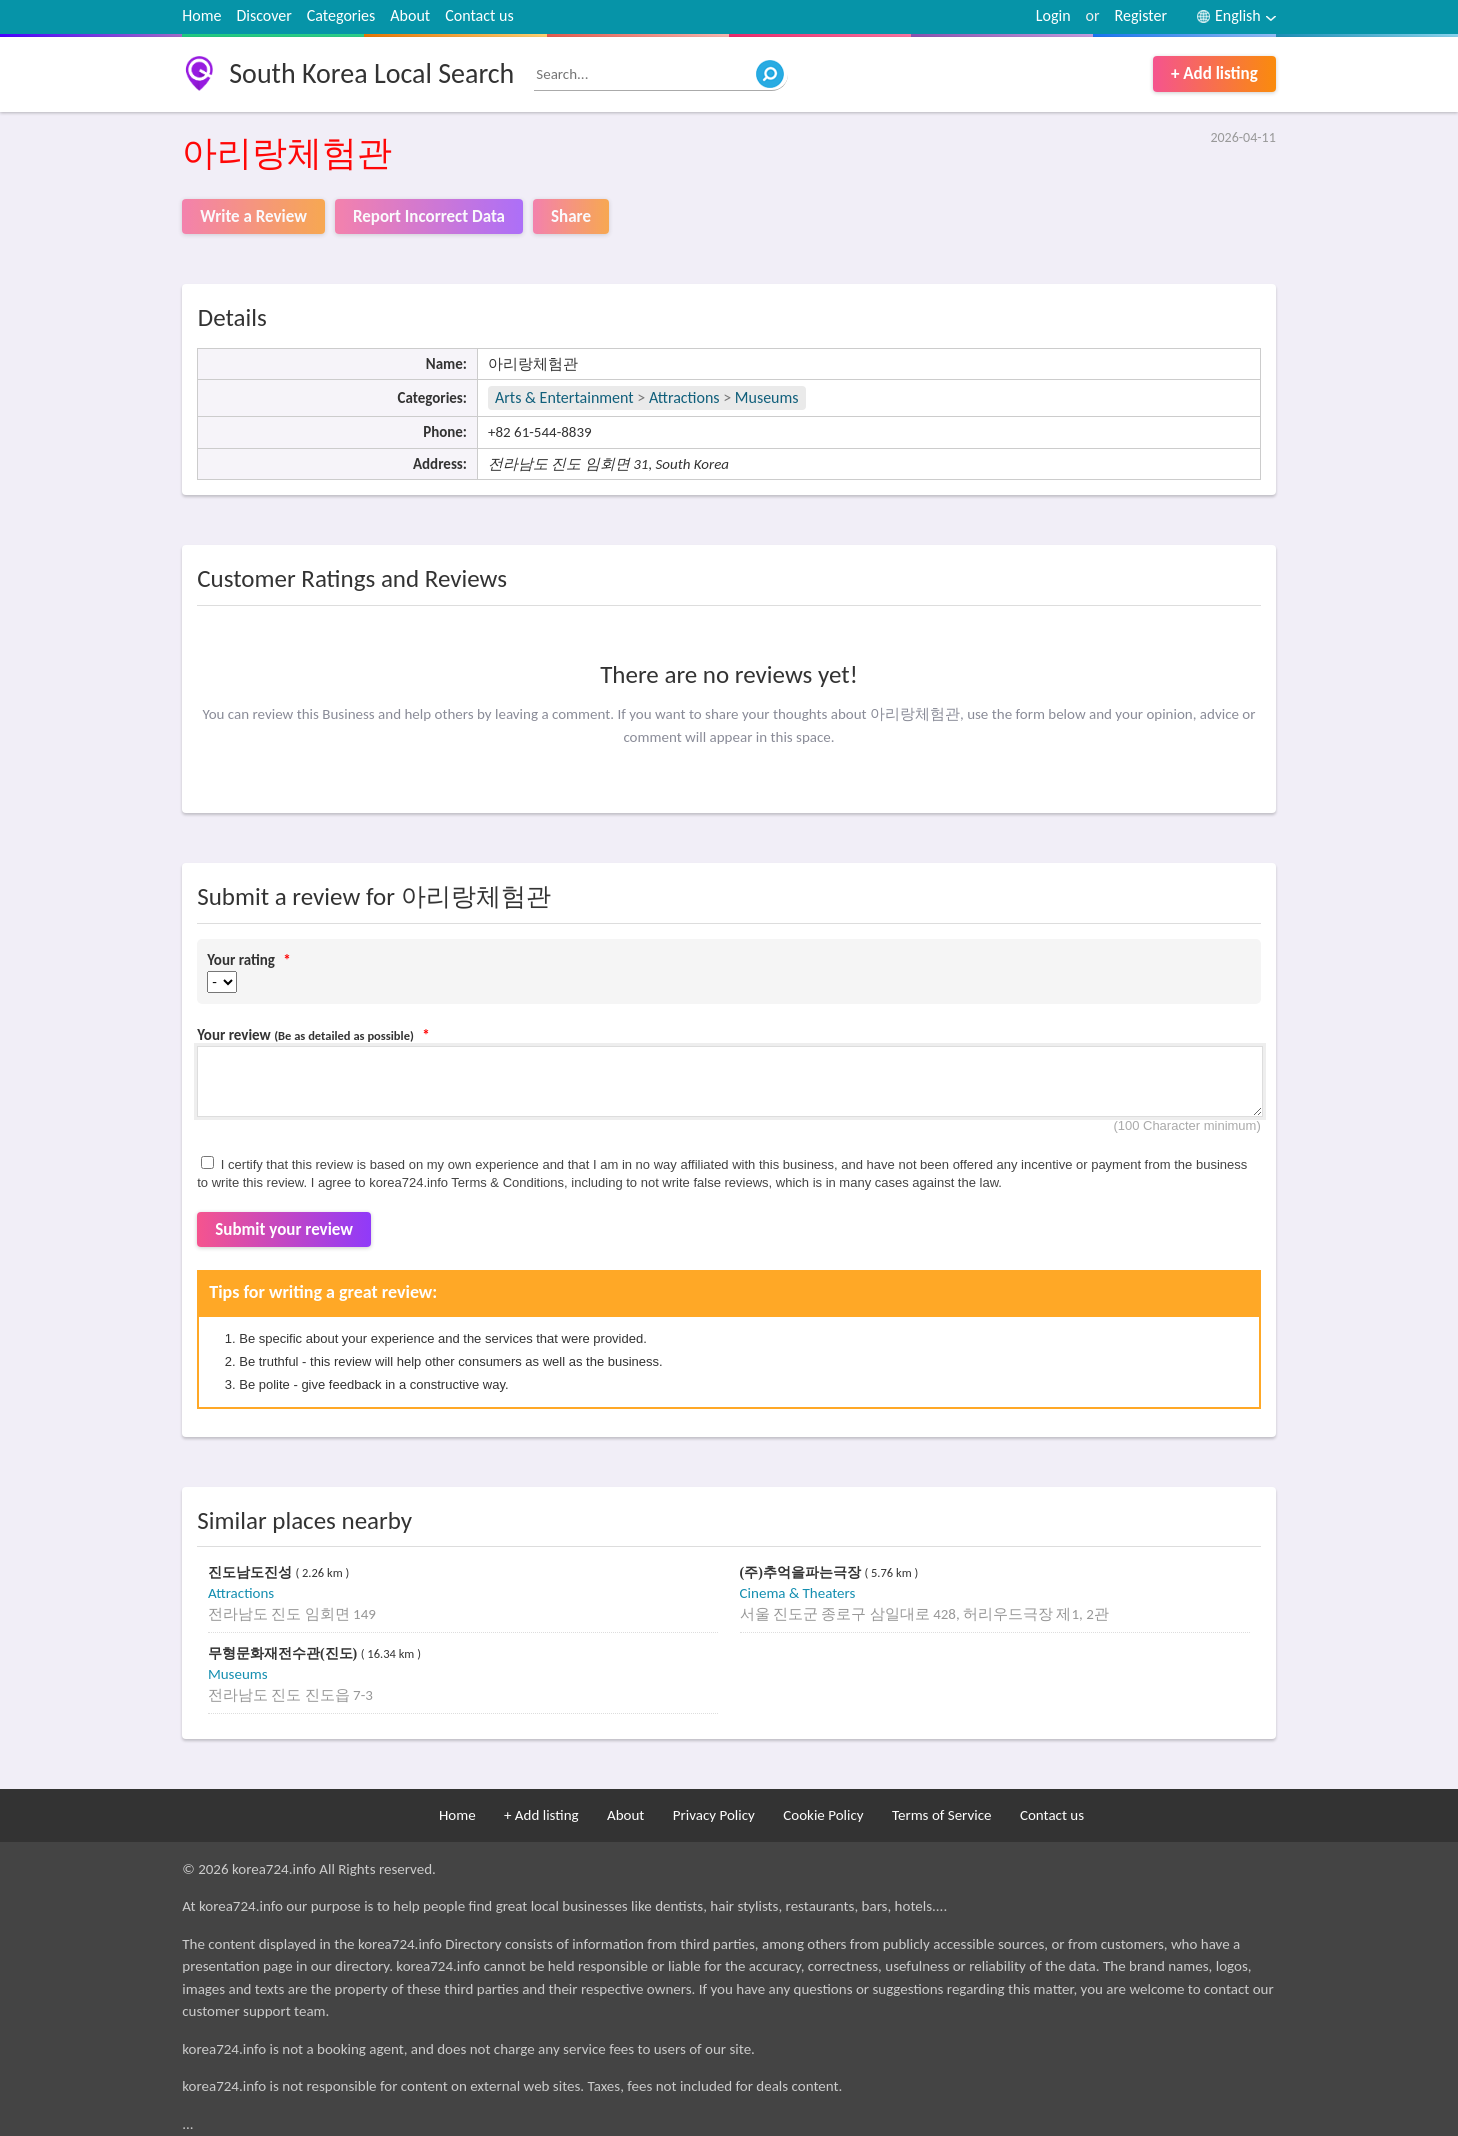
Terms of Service (942, 1815)
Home (201, 15)
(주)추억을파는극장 (802, 1572)
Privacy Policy (714, 1815)
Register (1141, 15)
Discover (263, 15)
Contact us (479, 15)
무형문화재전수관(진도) (284, 1653)
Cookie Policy (823, 1815)
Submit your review (284, 1229)
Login (1053, 15)
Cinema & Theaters (798, 1593)
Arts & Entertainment (566, 397)
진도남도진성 (252, 1572)
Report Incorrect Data (429, 216)
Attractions (684, 397)
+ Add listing (1214, 73)
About (410, 15)
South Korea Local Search (371, 73)
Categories (341, 15)
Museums (767, 397)
